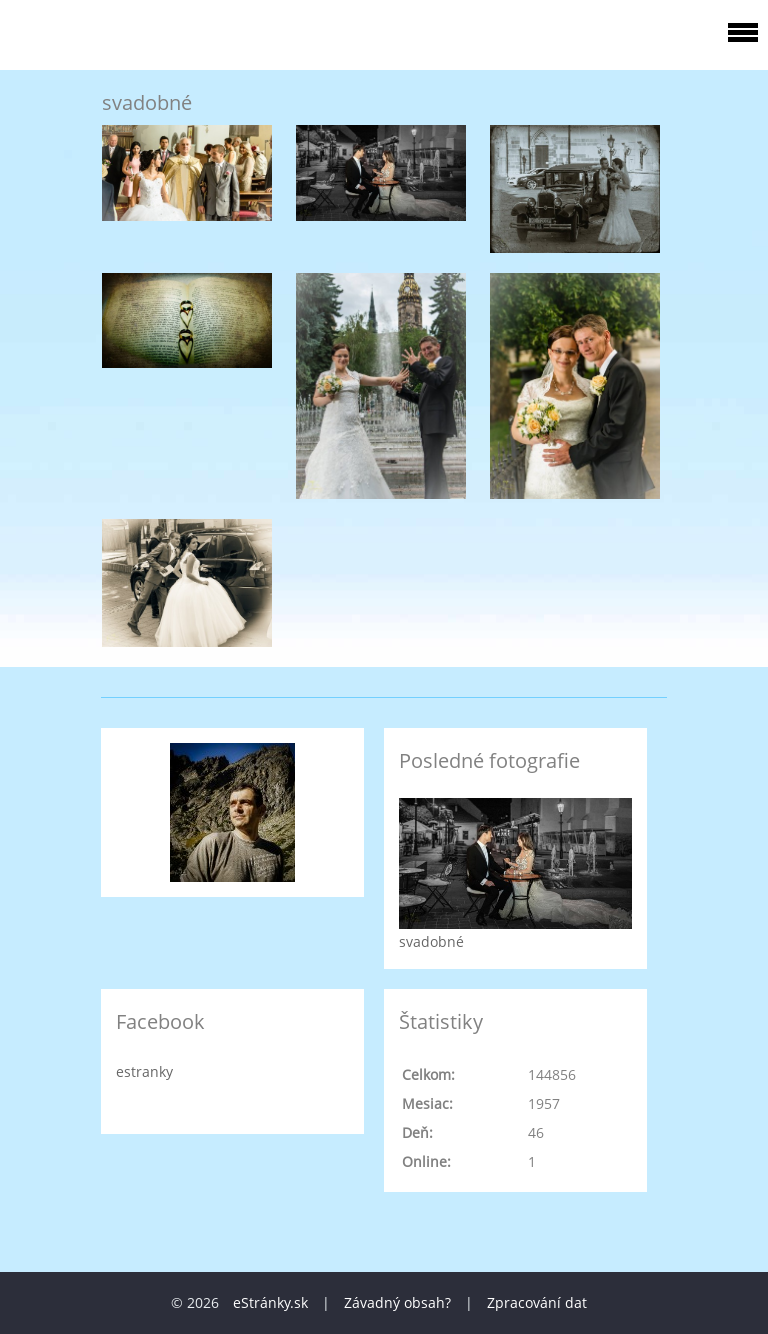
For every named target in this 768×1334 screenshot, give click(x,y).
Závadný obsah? (397, 1302)
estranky (144, 1071)
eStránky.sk (270, 1302)
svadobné (431, 941)
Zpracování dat (537, 1302)
